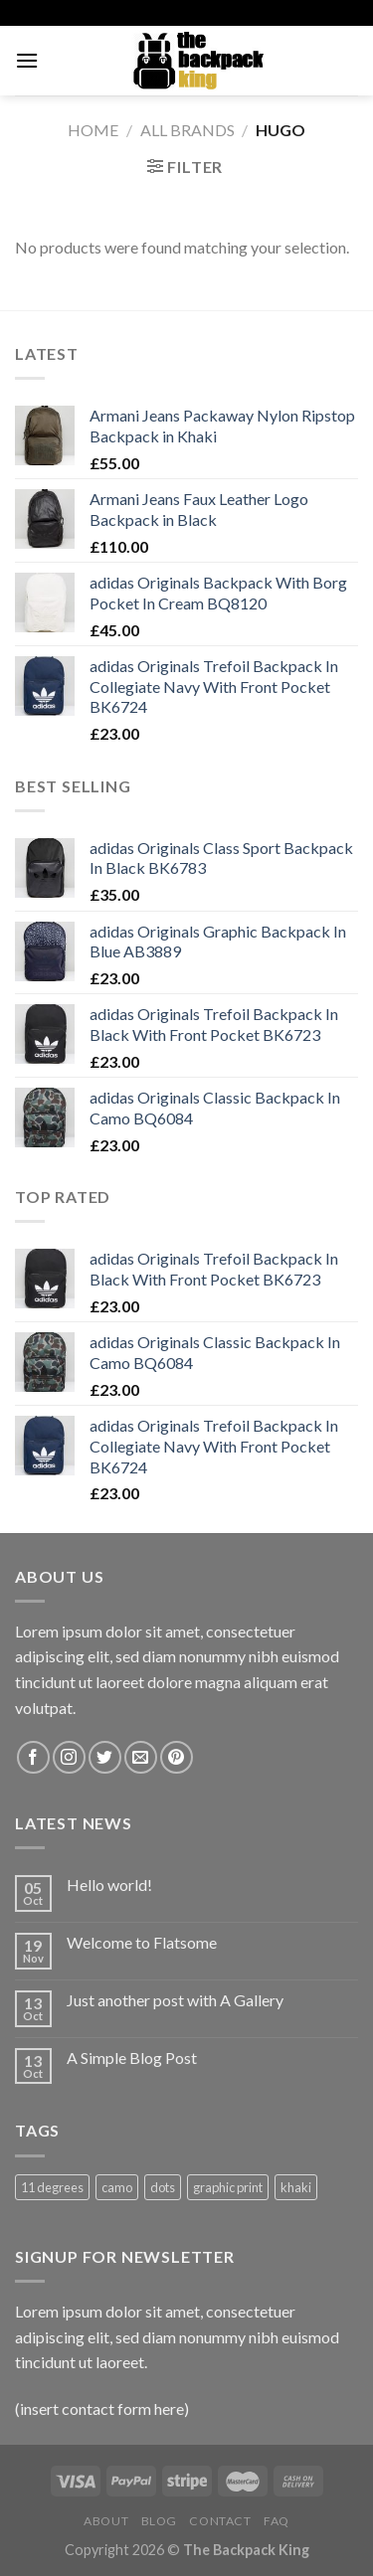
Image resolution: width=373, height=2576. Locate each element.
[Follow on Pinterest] (176, 1757)
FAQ (276, 2520)
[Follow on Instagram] (69, 1757)
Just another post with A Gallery (175, 1999)
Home (93, 129)
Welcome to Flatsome (142, 1942)
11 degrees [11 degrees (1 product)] (52, 2187)
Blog (159, 2520)
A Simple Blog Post (132, 2057)
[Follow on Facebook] (33, 1757)
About (106, 2520)
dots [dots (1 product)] (162, 2187)
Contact (220, 2520)
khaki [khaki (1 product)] (295, 2187)
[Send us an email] (140, 1757)
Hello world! (109, 1884)
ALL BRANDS (187, 129)
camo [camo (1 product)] (116, 2187)
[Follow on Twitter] (105, 1757)
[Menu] (27, 60)
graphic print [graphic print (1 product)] (228, 2187)
